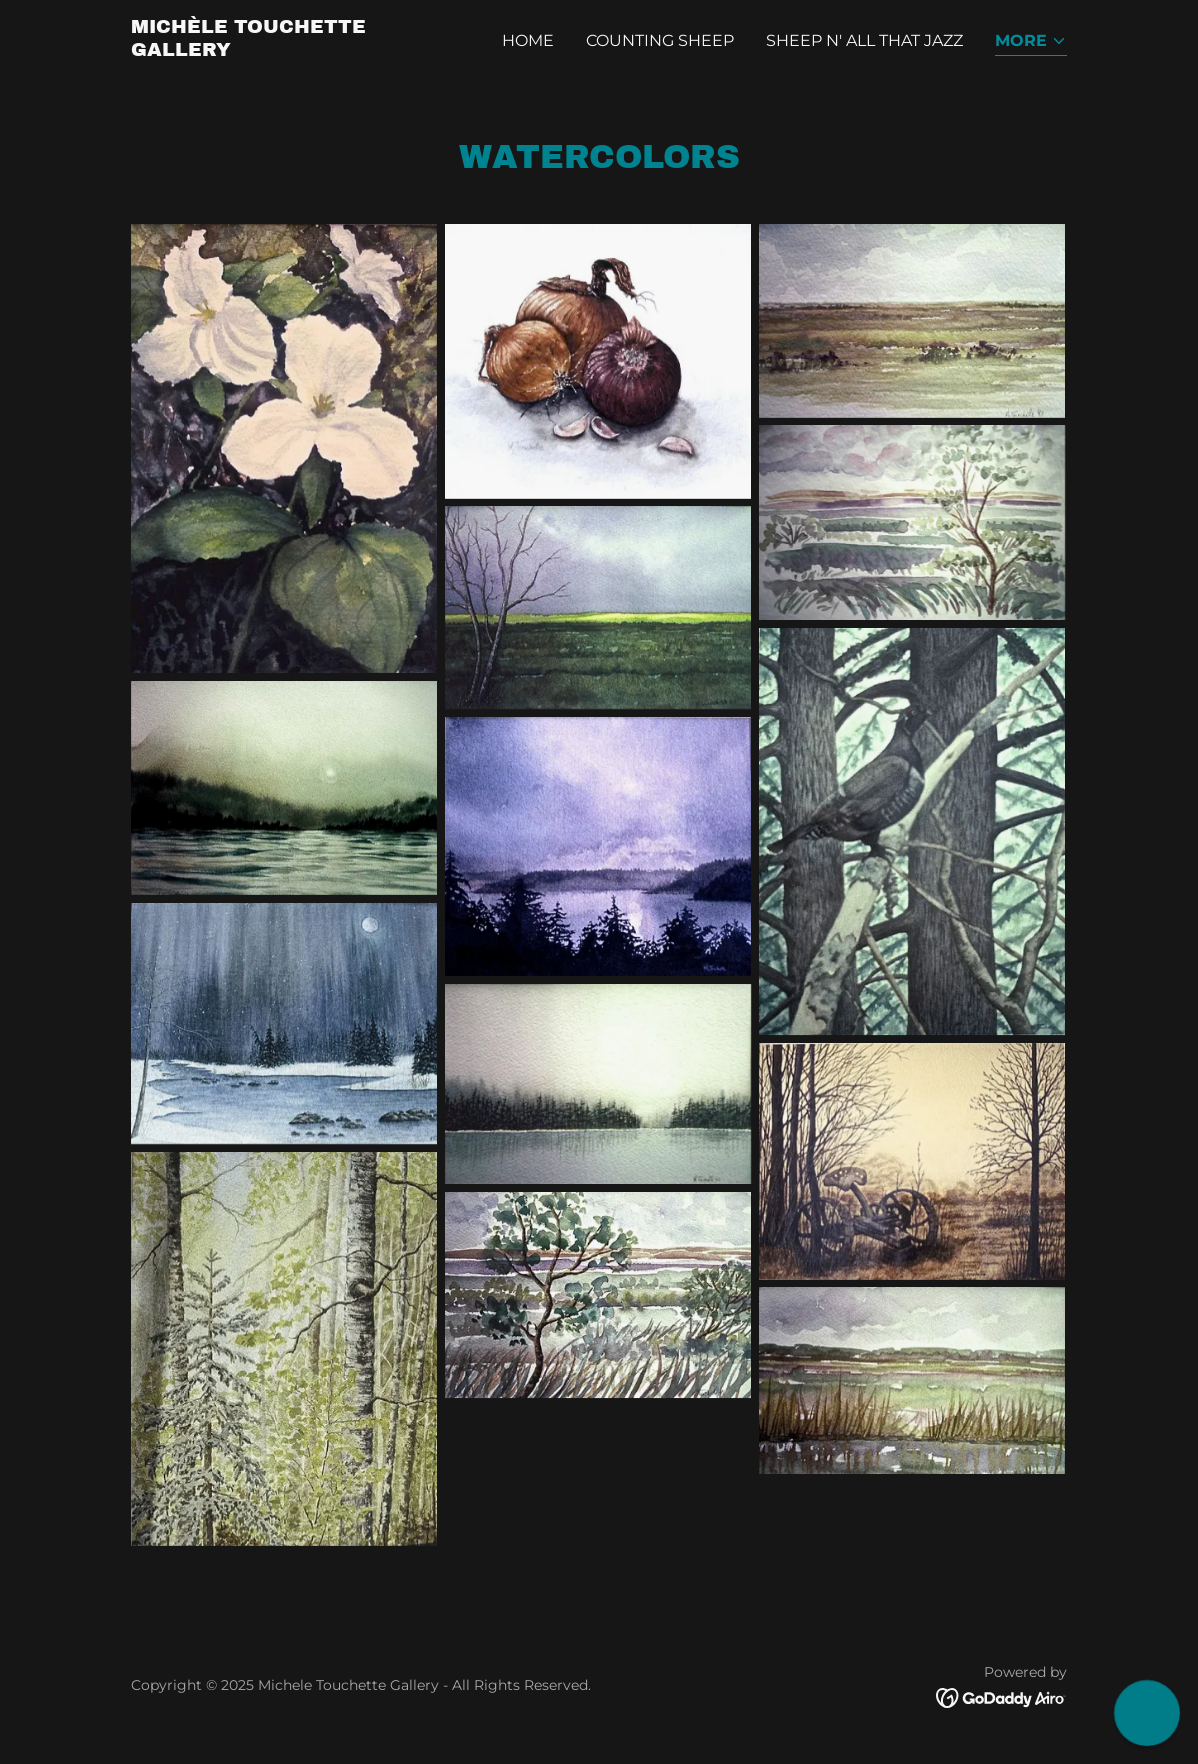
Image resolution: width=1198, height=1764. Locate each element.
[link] (295, 50)
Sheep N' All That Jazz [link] (864, 40)
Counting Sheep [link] (660, 40)
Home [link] (528, 40)
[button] (1031, 42)
